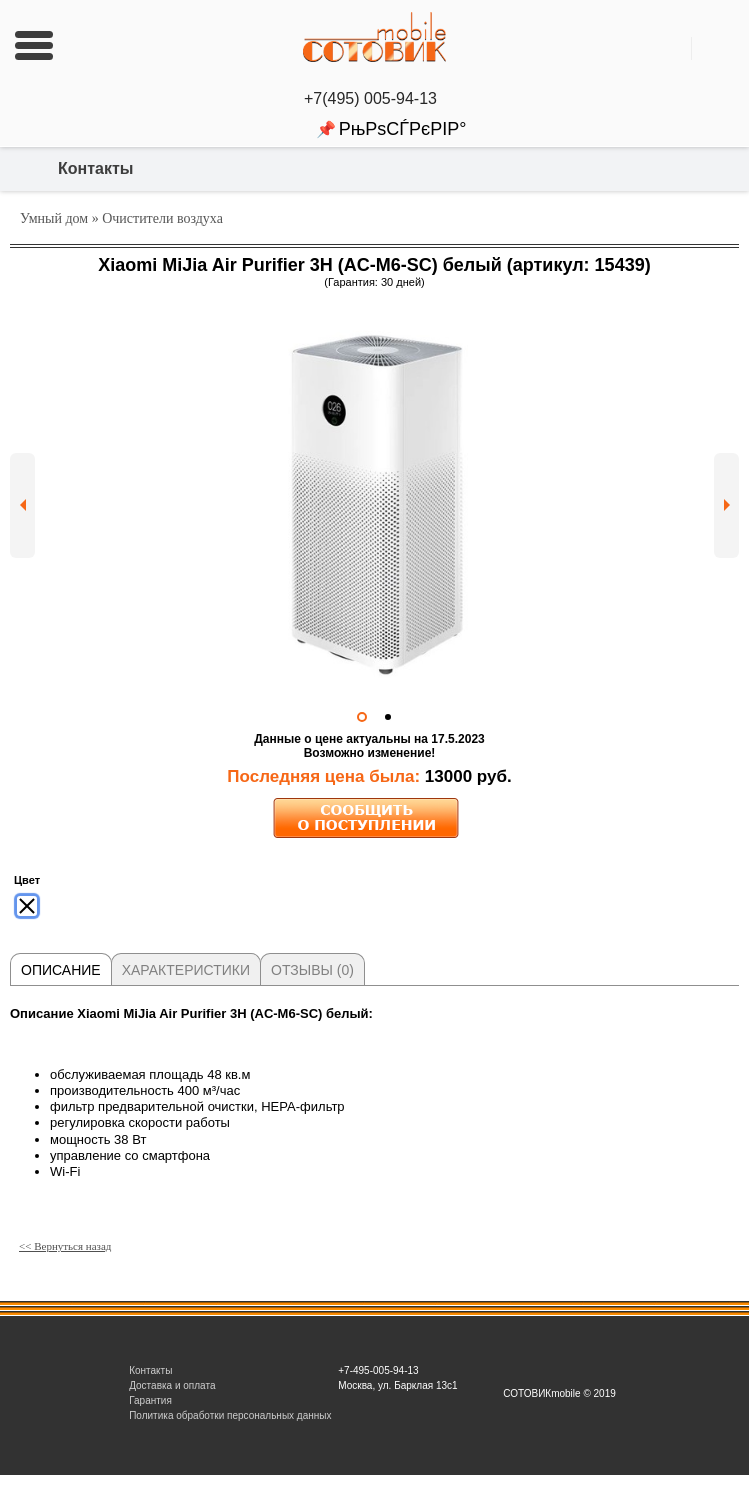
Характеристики (186, 970)
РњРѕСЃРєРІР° (403, 129)
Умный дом (54, 218)
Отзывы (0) (312, 970)
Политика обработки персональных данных (230, 1415)
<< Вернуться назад (65, 1246)
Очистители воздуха (162, 218)
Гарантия (150, 1400)
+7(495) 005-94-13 (374, 98)
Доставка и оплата (172, 1385)
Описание (61, 970)
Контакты (95, 168)
